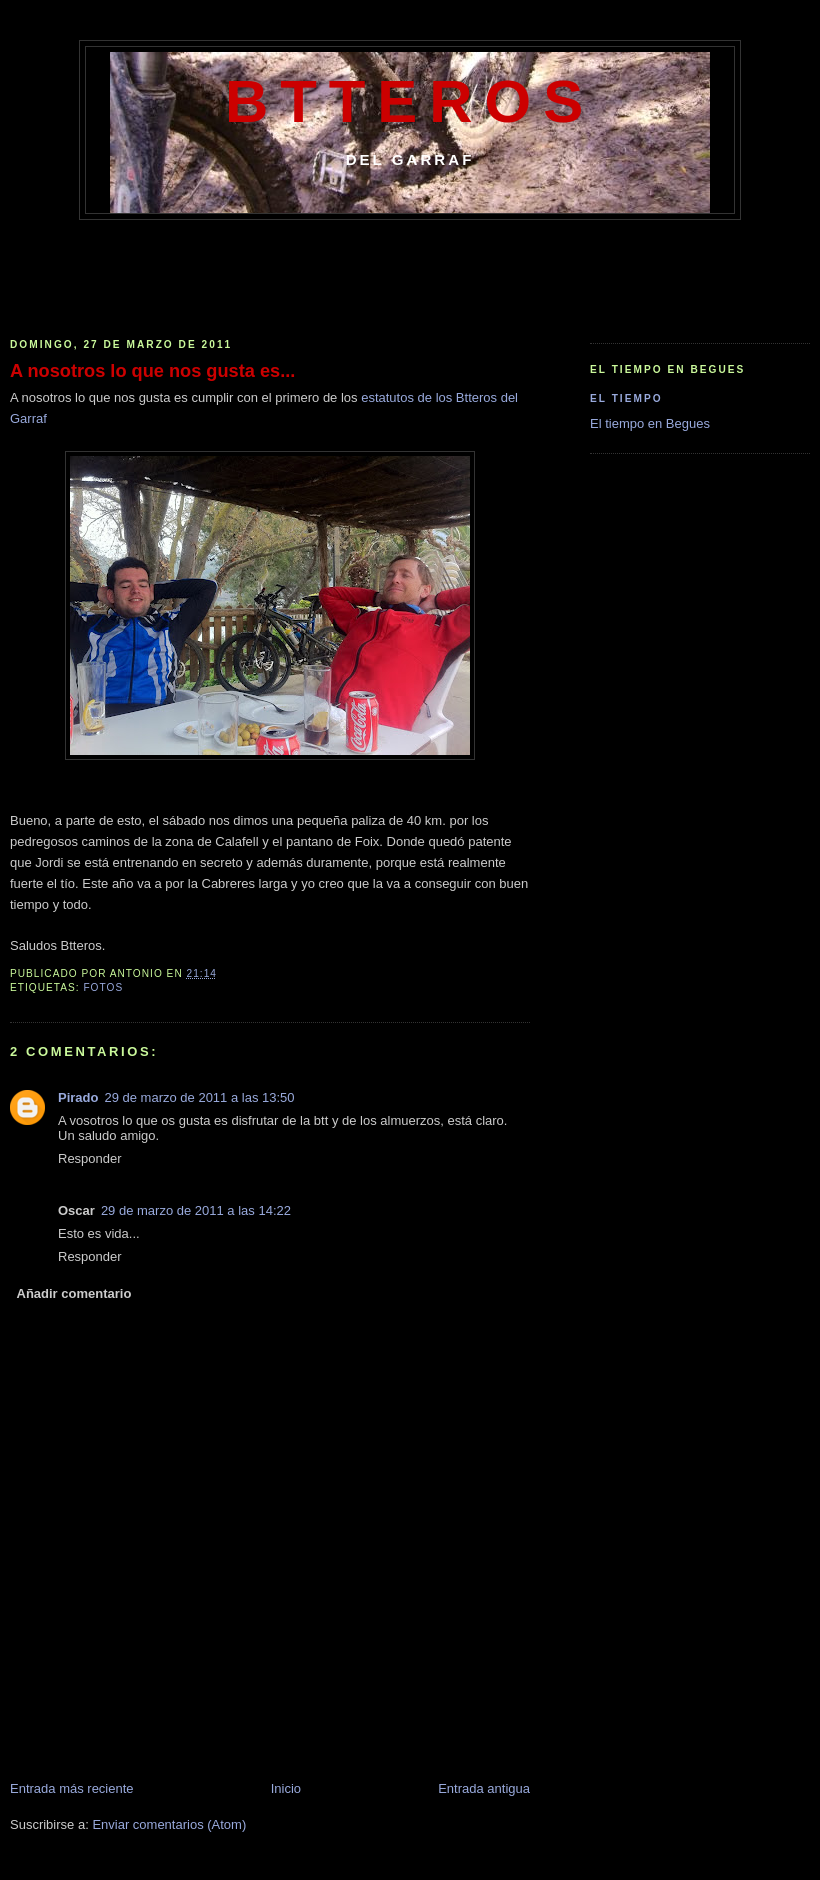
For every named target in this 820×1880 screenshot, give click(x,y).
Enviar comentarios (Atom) (169, 1824)
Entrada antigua (484, 1788)
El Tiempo (626, 398)
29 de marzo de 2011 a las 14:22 (196, 1210)
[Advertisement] (410, 275)
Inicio (286, 1788)
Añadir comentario (74, 1293)
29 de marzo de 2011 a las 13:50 (199, 1097)
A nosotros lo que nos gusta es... (152, 371)
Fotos (103, 987)
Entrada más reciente (72, 1788)
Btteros (410, 101)
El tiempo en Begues (650, 423)
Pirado (78, 1097)
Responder (90, 1158)
